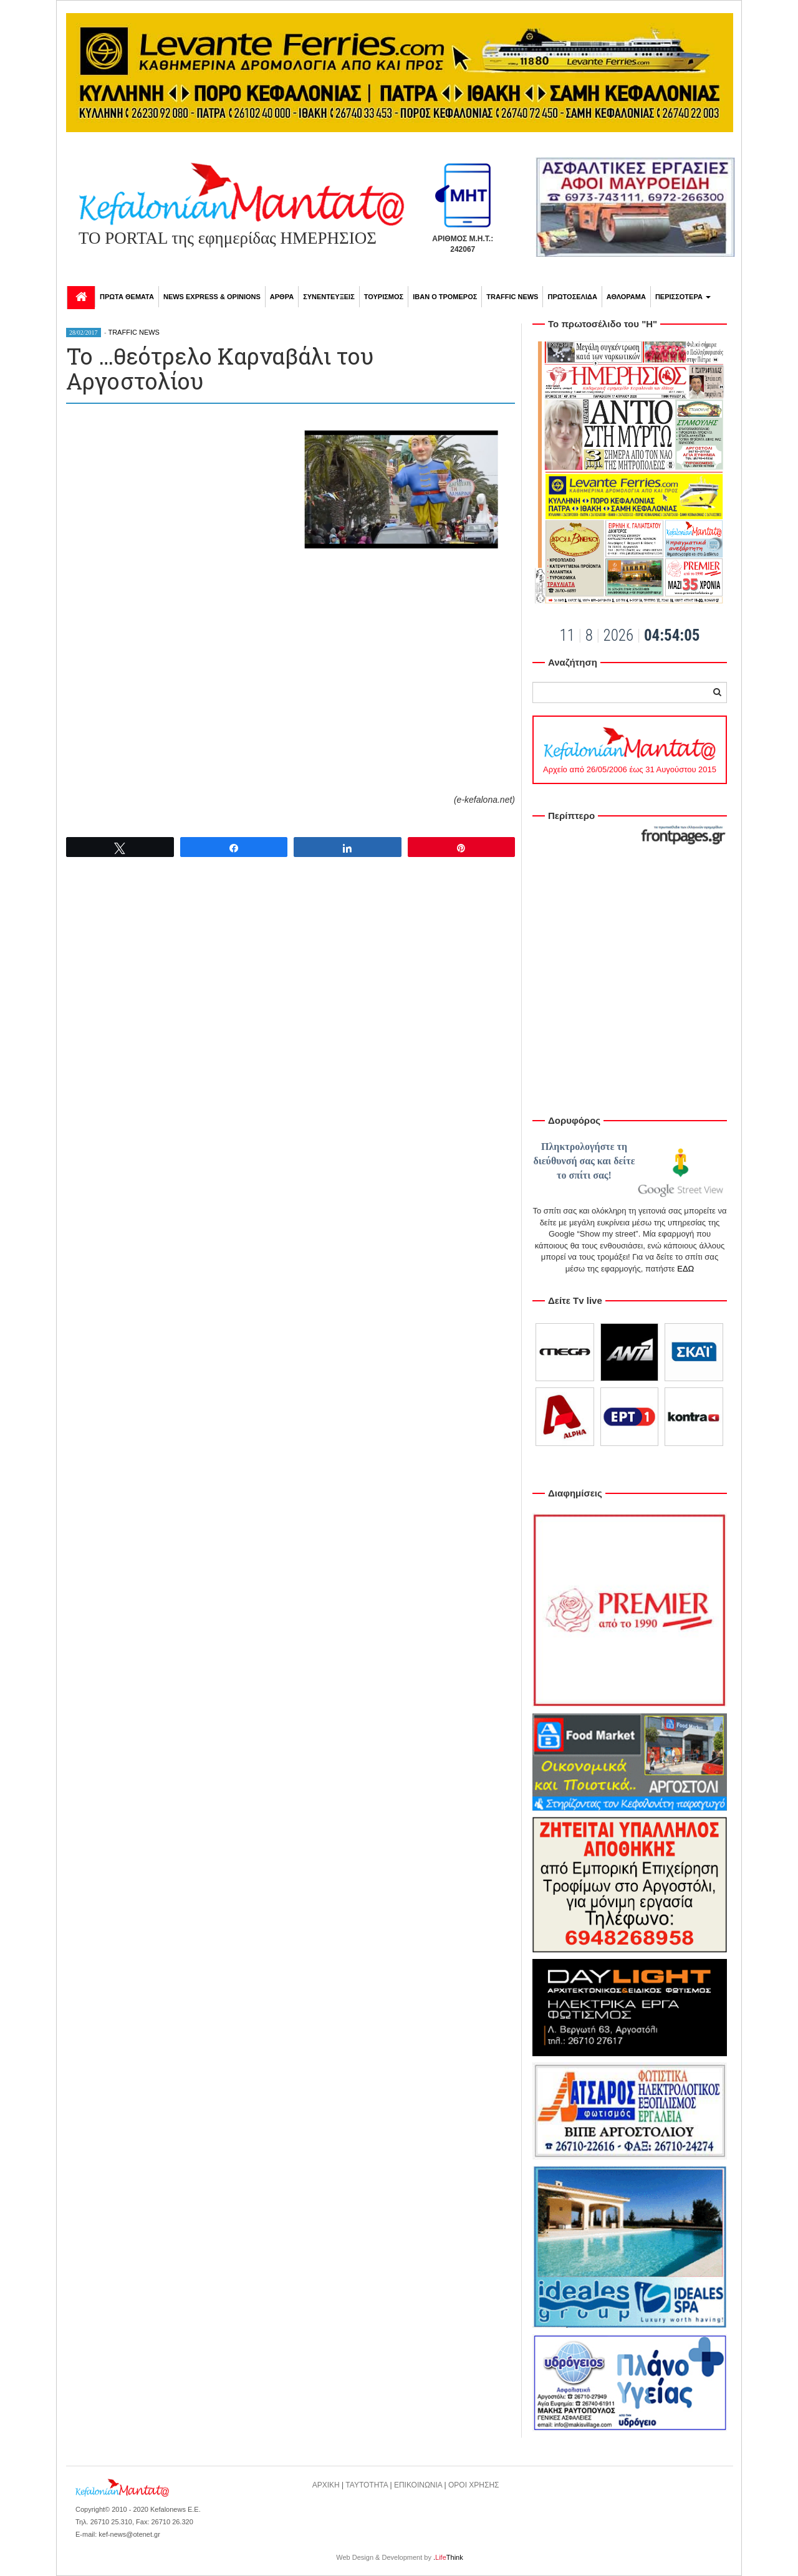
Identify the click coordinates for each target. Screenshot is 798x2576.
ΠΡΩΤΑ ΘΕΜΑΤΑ (127, 296)
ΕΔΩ (685, 1268)
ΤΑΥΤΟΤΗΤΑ (366, 2485)
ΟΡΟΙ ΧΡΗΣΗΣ (473, 2485)
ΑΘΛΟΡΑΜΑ (626, 296)
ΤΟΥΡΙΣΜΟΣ (383, 296)
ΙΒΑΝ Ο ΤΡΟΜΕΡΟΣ (445, 296)
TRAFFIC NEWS (512, 296)
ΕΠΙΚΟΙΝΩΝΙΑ (418, 2485)
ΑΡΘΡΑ (282, 296)
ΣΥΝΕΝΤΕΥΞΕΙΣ (329, 296)
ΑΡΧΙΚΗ (326, 2485)
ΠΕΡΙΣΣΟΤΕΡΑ (683, 296)
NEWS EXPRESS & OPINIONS (212, 296)
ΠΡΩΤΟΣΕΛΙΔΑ (572, 296)
